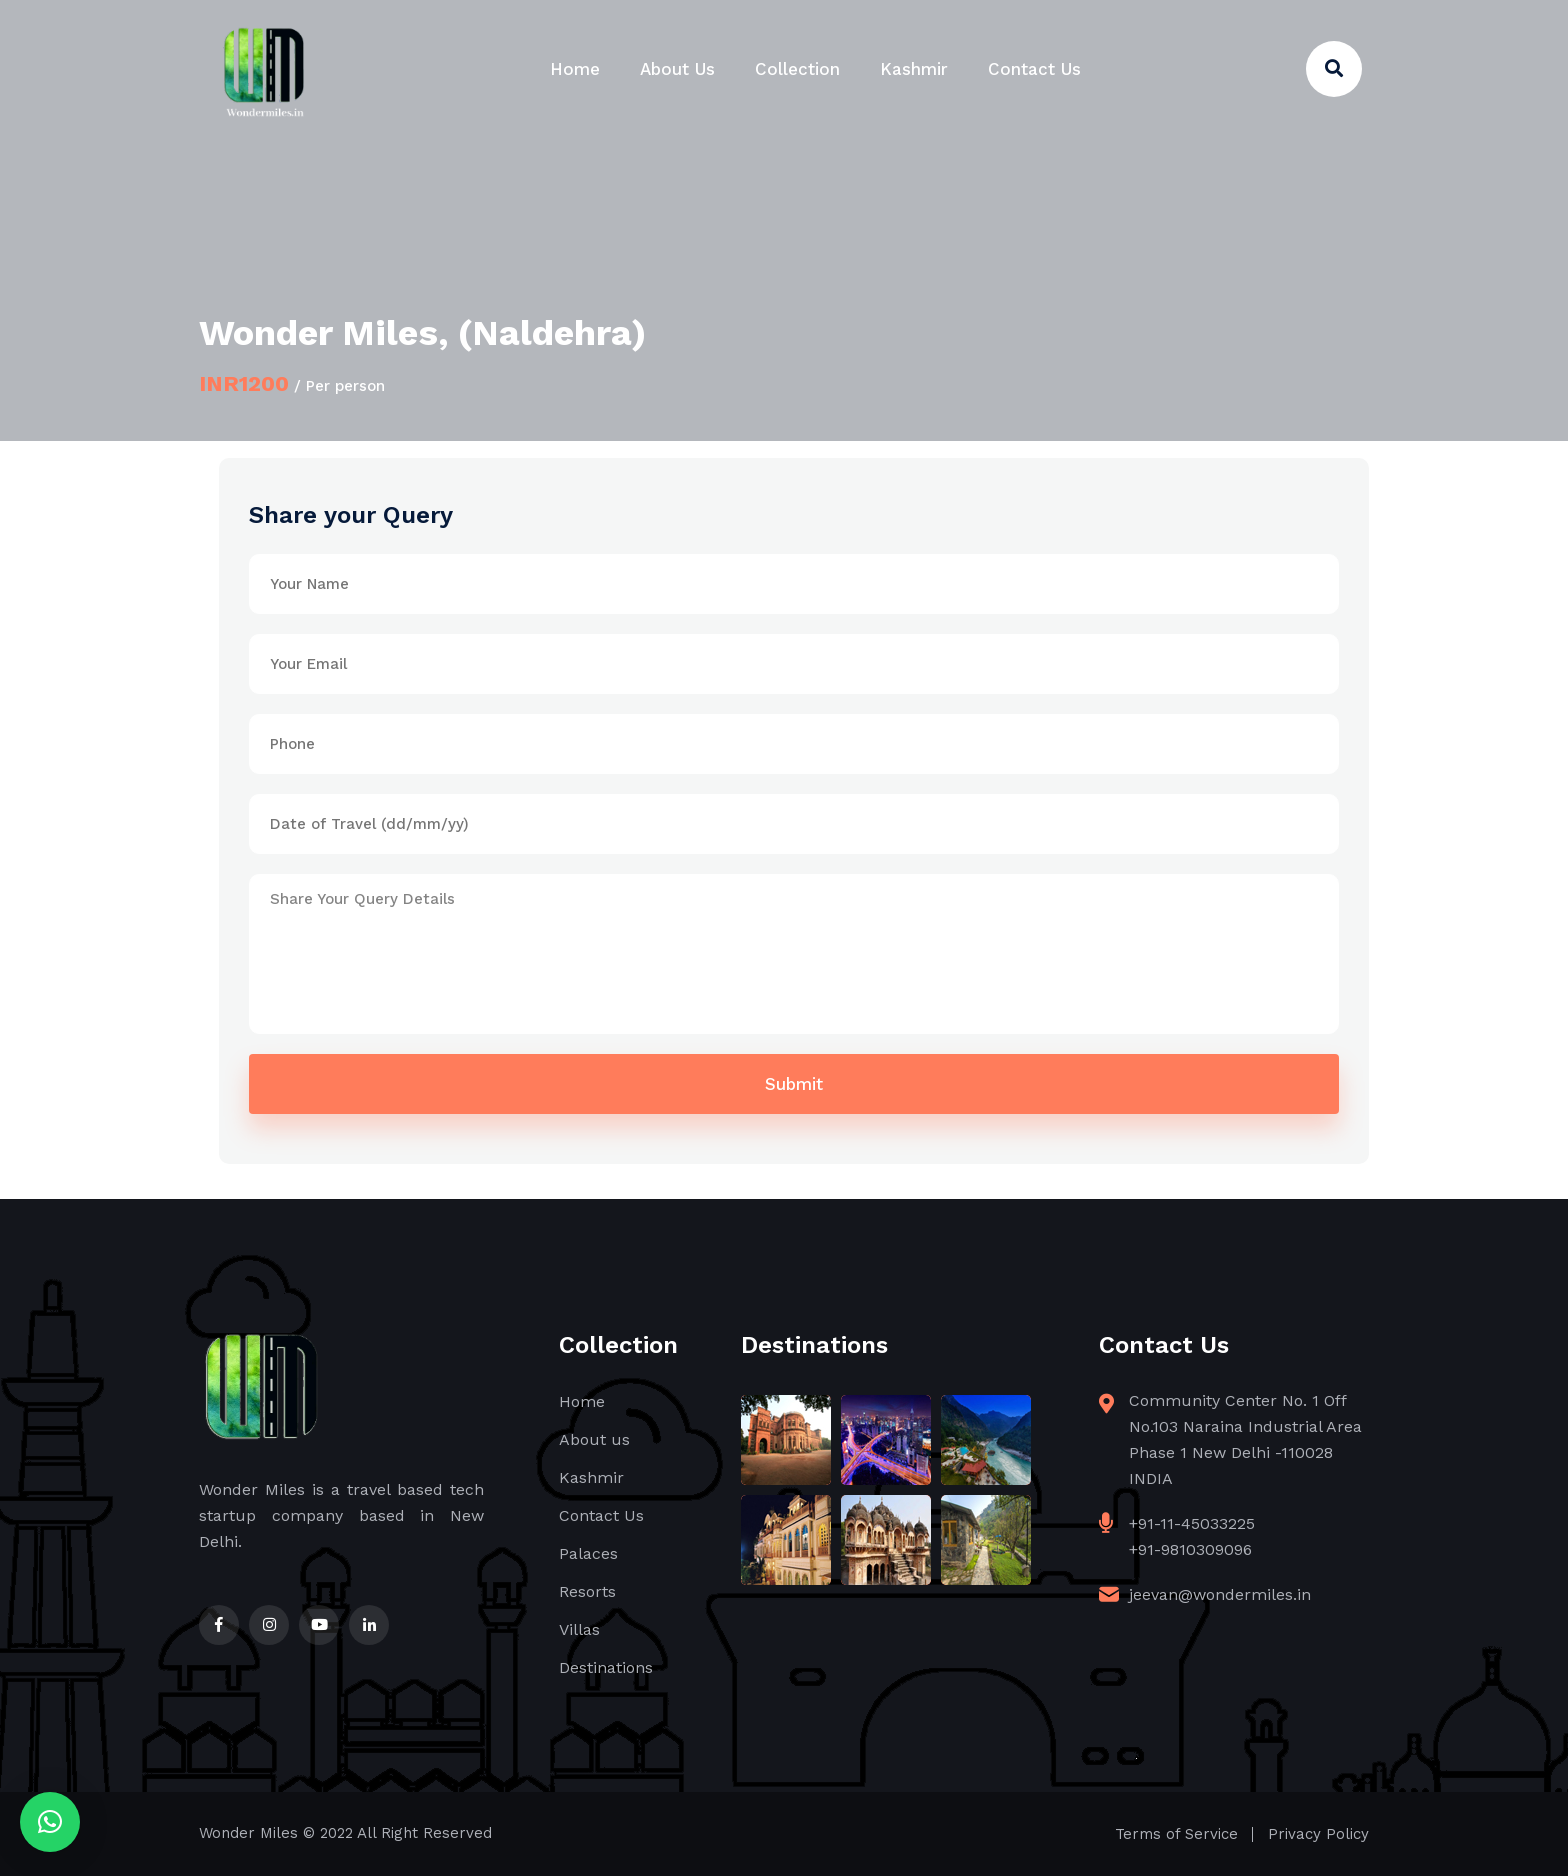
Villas (579, 1629)
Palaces (588, 1553)
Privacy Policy (1318, 1834)
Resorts (587, 1591)
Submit (794, 1084)
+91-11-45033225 (1192, 1523)
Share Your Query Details (794, 954)
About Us (677, 69)
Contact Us (1034, 69)
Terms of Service (1176, 1834)
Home (575, 69)
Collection (797, 69)
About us (594, 1439)
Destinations (606, 1667)
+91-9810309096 (1190, 1549)
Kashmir (914, 69)
